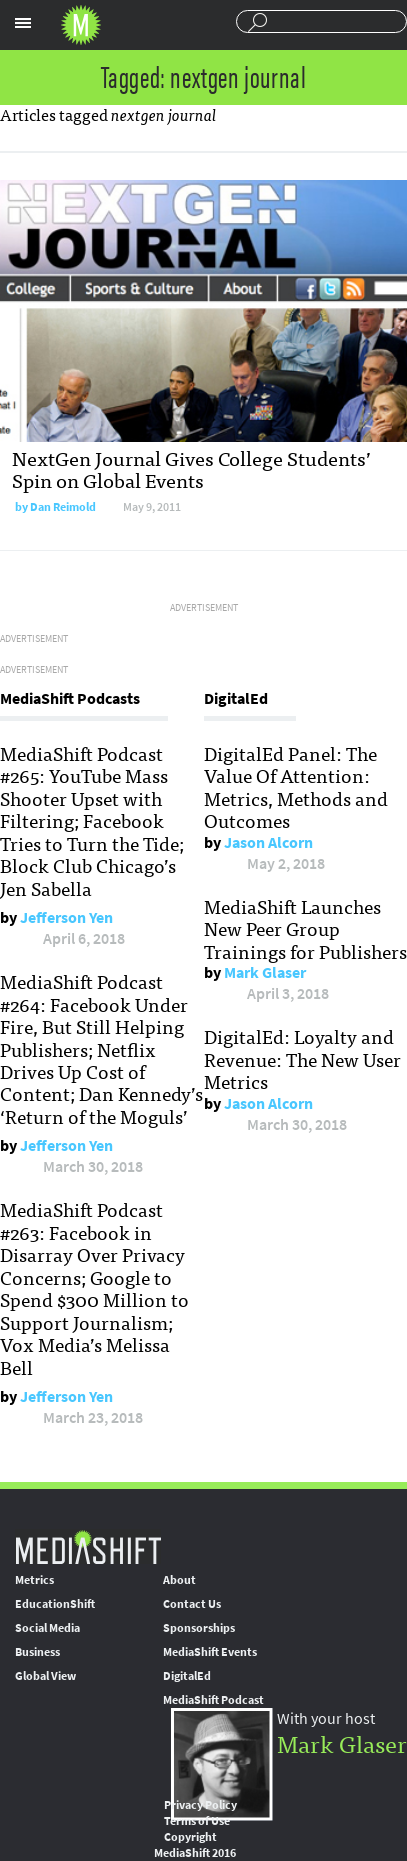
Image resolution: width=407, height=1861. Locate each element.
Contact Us (192, 1604)
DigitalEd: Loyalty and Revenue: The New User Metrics (302, 1058)
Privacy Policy (200, 1805)
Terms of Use (197, 1821)
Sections (23, 23)
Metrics (34, 1580)
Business (37, 1652)
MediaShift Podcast (213, 1700)
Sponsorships (199, 1628)
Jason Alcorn (268, 842)
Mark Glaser (265, 972)
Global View (45, 1676)
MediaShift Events (210, 1652)
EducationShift (55, 1604)
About (179, 1580)
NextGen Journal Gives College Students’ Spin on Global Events (191, 468)
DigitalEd (187, 1676)
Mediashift (81, 25)
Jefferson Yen (66, 917)
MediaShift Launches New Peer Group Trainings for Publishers (305, 928)
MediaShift (88, 1546)
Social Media (47, 1628)
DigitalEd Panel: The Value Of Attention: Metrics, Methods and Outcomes (296, 786)
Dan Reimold (63, 507)
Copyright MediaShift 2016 (195, 1845)
